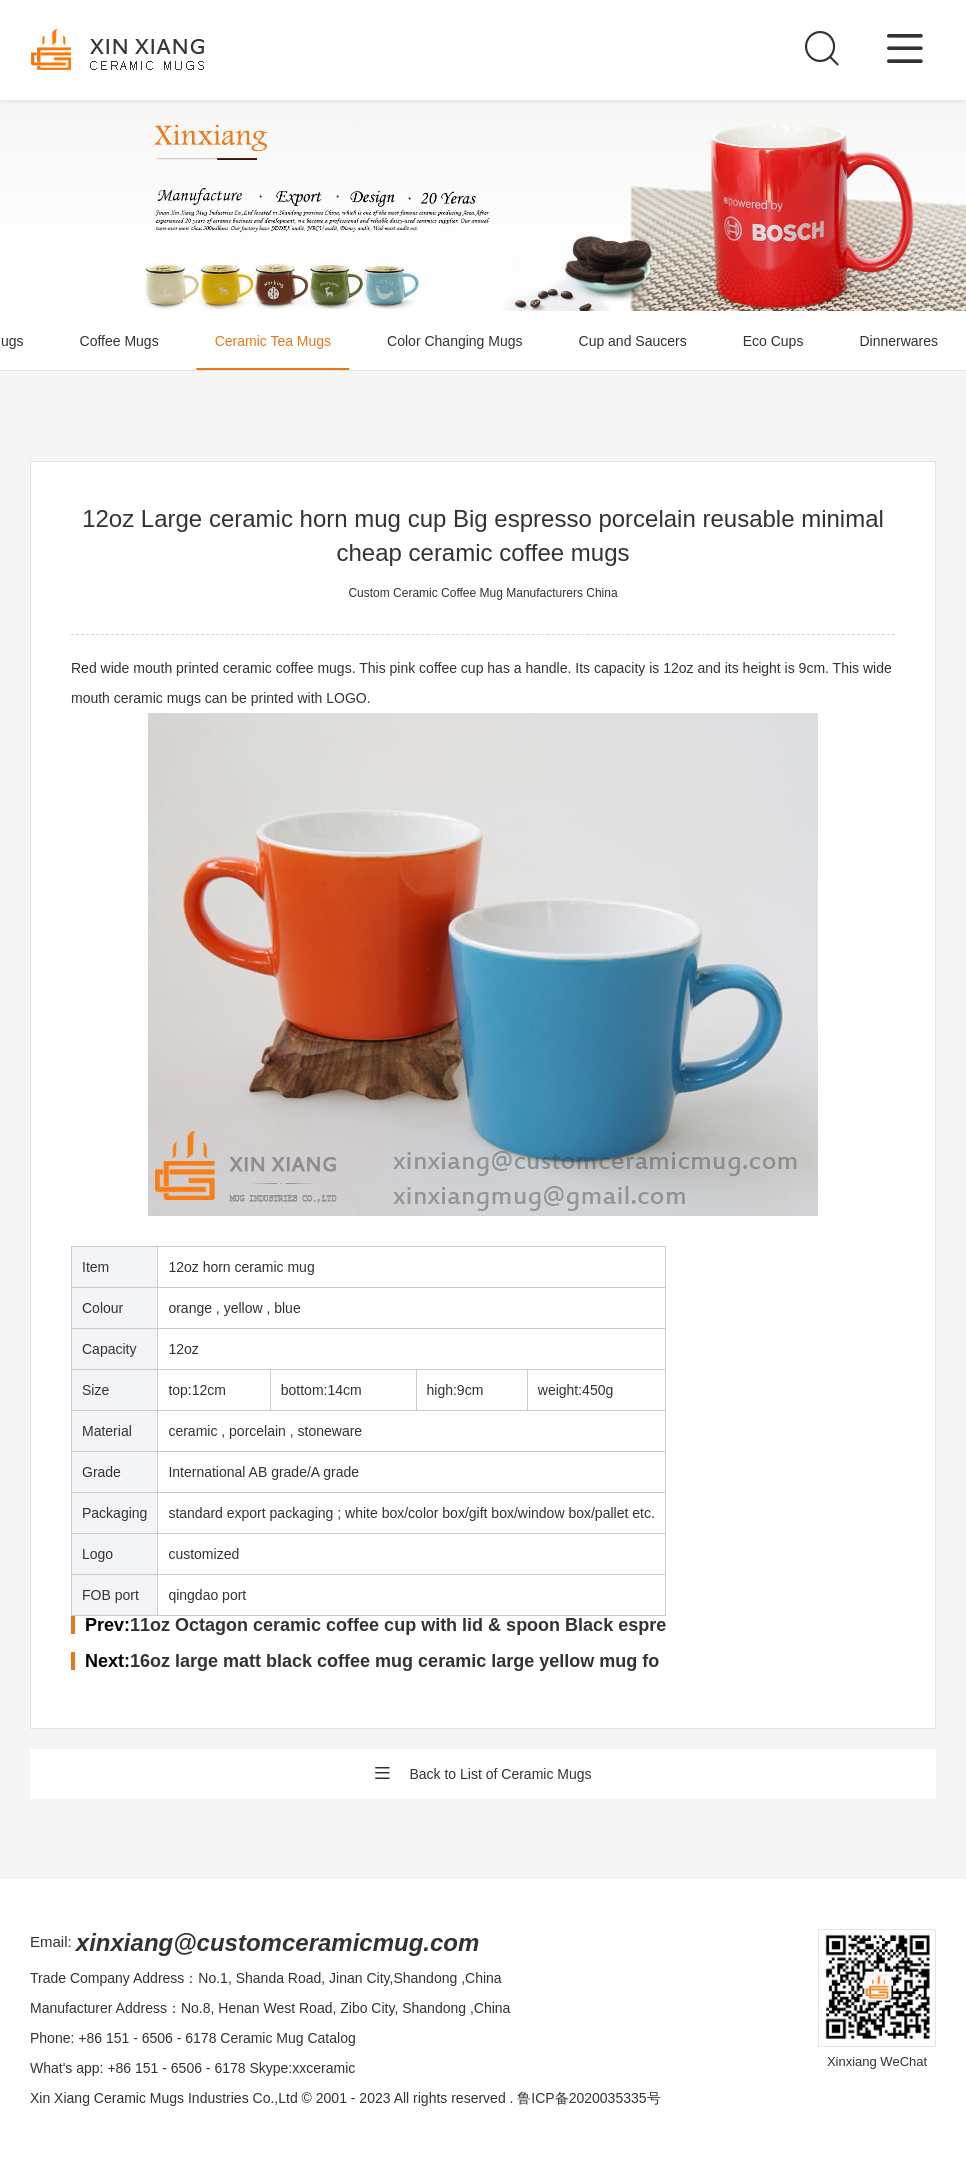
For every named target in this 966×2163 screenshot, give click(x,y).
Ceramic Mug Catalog (287, 2038)
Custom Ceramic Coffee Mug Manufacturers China (482, 593)
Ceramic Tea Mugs (273, 341)
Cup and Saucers (633, 341)
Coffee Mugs (119, 341)
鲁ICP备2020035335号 (588, 2098)
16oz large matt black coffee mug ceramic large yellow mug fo (394, 1661)
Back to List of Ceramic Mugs (482, 1774)
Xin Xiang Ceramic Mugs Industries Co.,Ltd (164, 2098)
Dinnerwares (898, 341)
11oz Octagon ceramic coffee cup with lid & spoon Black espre (398, 1625)
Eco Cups (773, 341)
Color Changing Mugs (454, 341)
